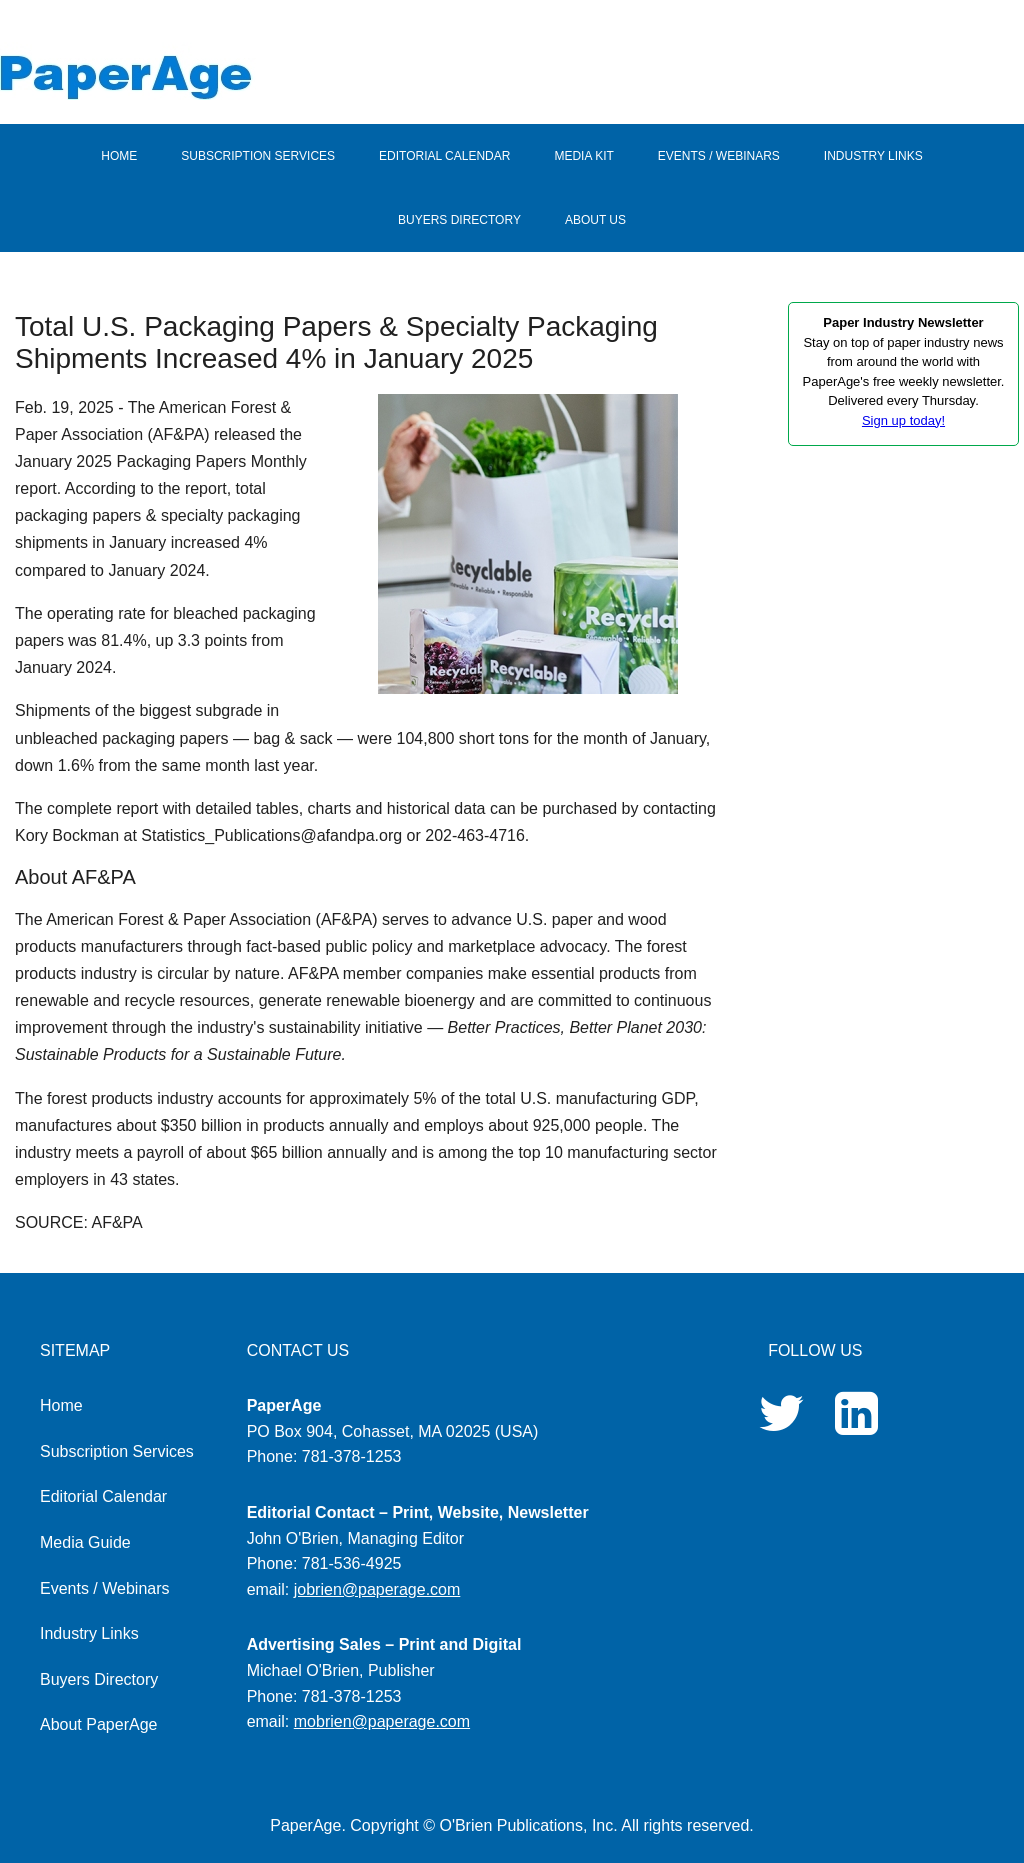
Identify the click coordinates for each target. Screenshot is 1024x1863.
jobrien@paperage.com (377, 1589)
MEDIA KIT (583, 156)
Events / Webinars (105, 1588)
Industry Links (89, 1633)
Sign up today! (903, 420)
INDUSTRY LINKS (873, 156)
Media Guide (85, 1542)
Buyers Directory (99, 1679)
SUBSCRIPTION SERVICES (258, 156)
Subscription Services (117, 1451)
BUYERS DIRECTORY (459, 220)
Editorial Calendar (103, 1496)
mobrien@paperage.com (382, 1721)
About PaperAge (98, 1724)
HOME (119, 156)
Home (61, 1405)
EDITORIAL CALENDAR (444, 156)
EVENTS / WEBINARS (719, 156)
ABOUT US (595, 220)
